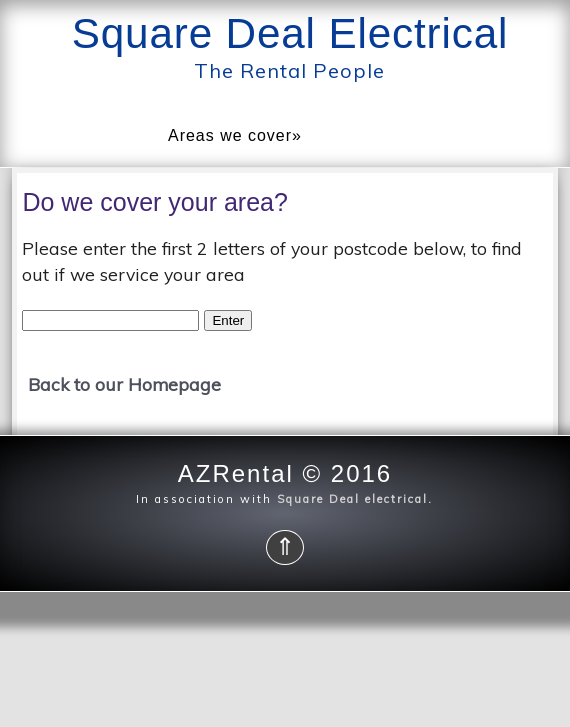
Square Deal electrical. (352, 499)
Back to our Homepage (124, 384)
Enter (228, 320)
